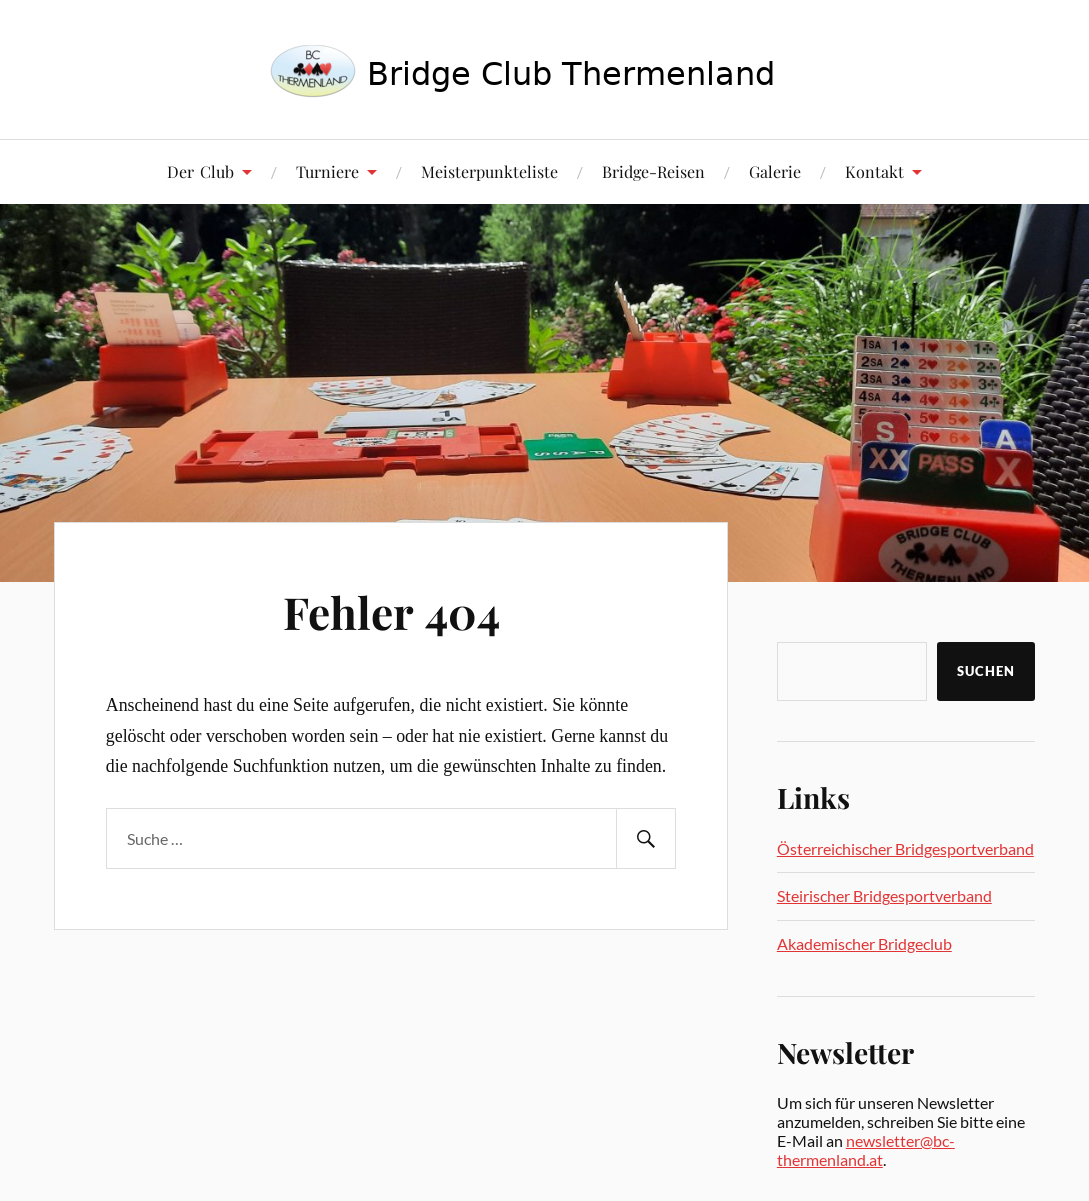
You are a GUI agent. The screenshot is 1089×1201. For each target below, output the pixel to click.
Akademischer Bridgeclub (864, 943)
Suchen (986, 671)
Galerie (775, 171)
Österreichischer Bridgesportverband (905, 848)
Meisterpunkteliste (489, 171)
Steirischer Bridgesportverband (884, 895)
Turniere (327, 171)
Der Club (200, 171)
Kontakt (874, 171)
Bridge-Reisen (653, 171)
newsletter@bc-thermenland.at (866, 1150)
